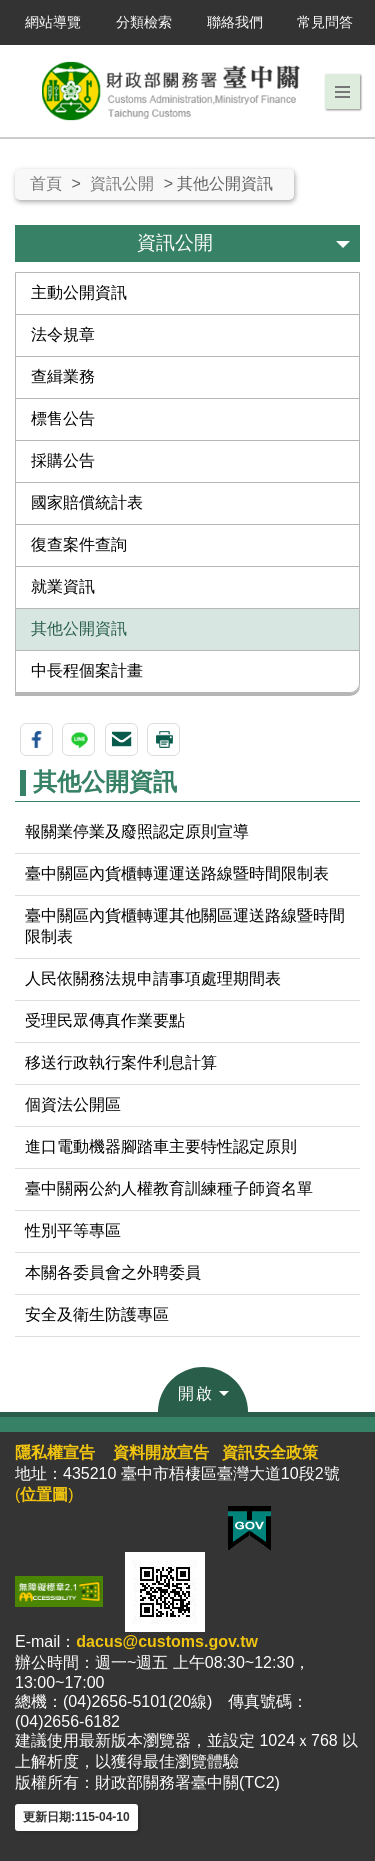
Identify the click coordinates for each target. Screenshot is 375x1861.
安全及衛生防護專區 (97, 1314)
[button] (342, 92)
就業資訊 (63, 586)
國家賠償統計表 (87, 502)
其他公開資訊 (79, 628)
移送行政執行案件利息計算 (121, 1062)
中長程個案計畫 (87, 670)
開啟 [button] (196, 1393)
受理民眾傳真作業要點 (105, 1020)
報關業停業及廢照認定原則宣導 (137, 831)
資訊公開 (122, 183)
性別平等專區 (73, 1230)
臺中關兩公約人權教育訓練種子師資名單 (169, 1188)
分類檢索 (144, 22)
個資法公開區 (73, 1104)
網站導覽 (53, 22)
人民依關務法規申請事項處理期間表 (153, 978)
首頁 (46, 183)
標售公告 (63, 418)
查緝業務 (63, 376)
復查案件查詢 (79, 544)
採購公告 (63, 460)
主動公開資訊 (79, 292)
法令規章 (63, 334)
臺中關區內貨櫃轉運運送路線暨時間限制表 (177, 873)
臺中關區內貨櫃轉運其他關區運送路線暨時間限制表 (185, 926)
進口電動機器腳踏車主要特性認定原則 (161, 1146)
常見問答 (325, 22)
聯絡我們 (235, 22)
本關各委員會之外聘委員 (113, 1272)
